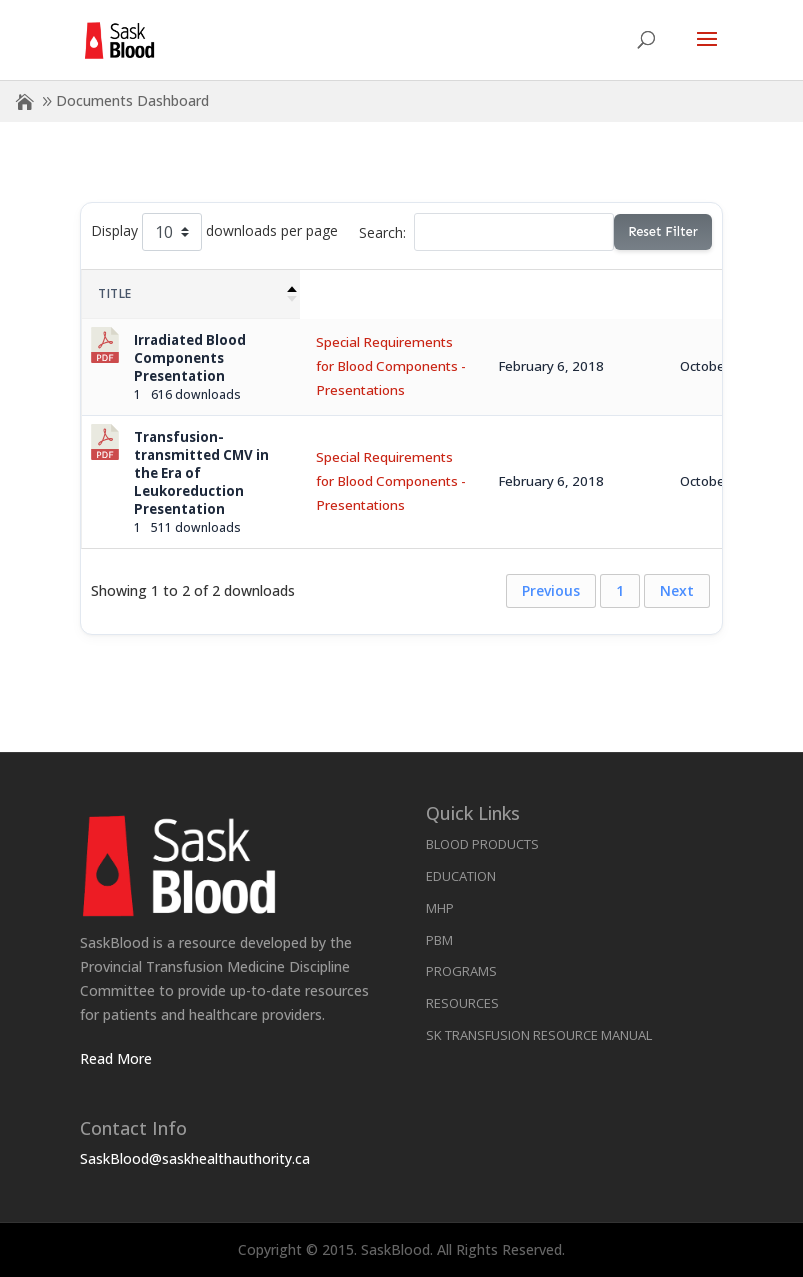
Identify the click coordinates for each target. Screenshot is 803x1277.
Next (677, 590)
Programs (461, 971)
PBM (439, 940)
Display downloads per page (214, 232)
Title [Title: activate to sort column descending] (115, 293)
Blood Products (482, 844)
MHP (440, 908)
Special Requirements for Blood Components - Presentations (391, 366)
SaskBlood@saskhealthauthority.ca (195, 1158)
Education (461, 876)
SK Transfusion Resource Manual (539, 1035)
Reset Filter (662, 231)
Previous (551, 590)
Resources (462, 1003)
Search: (486, 232)
